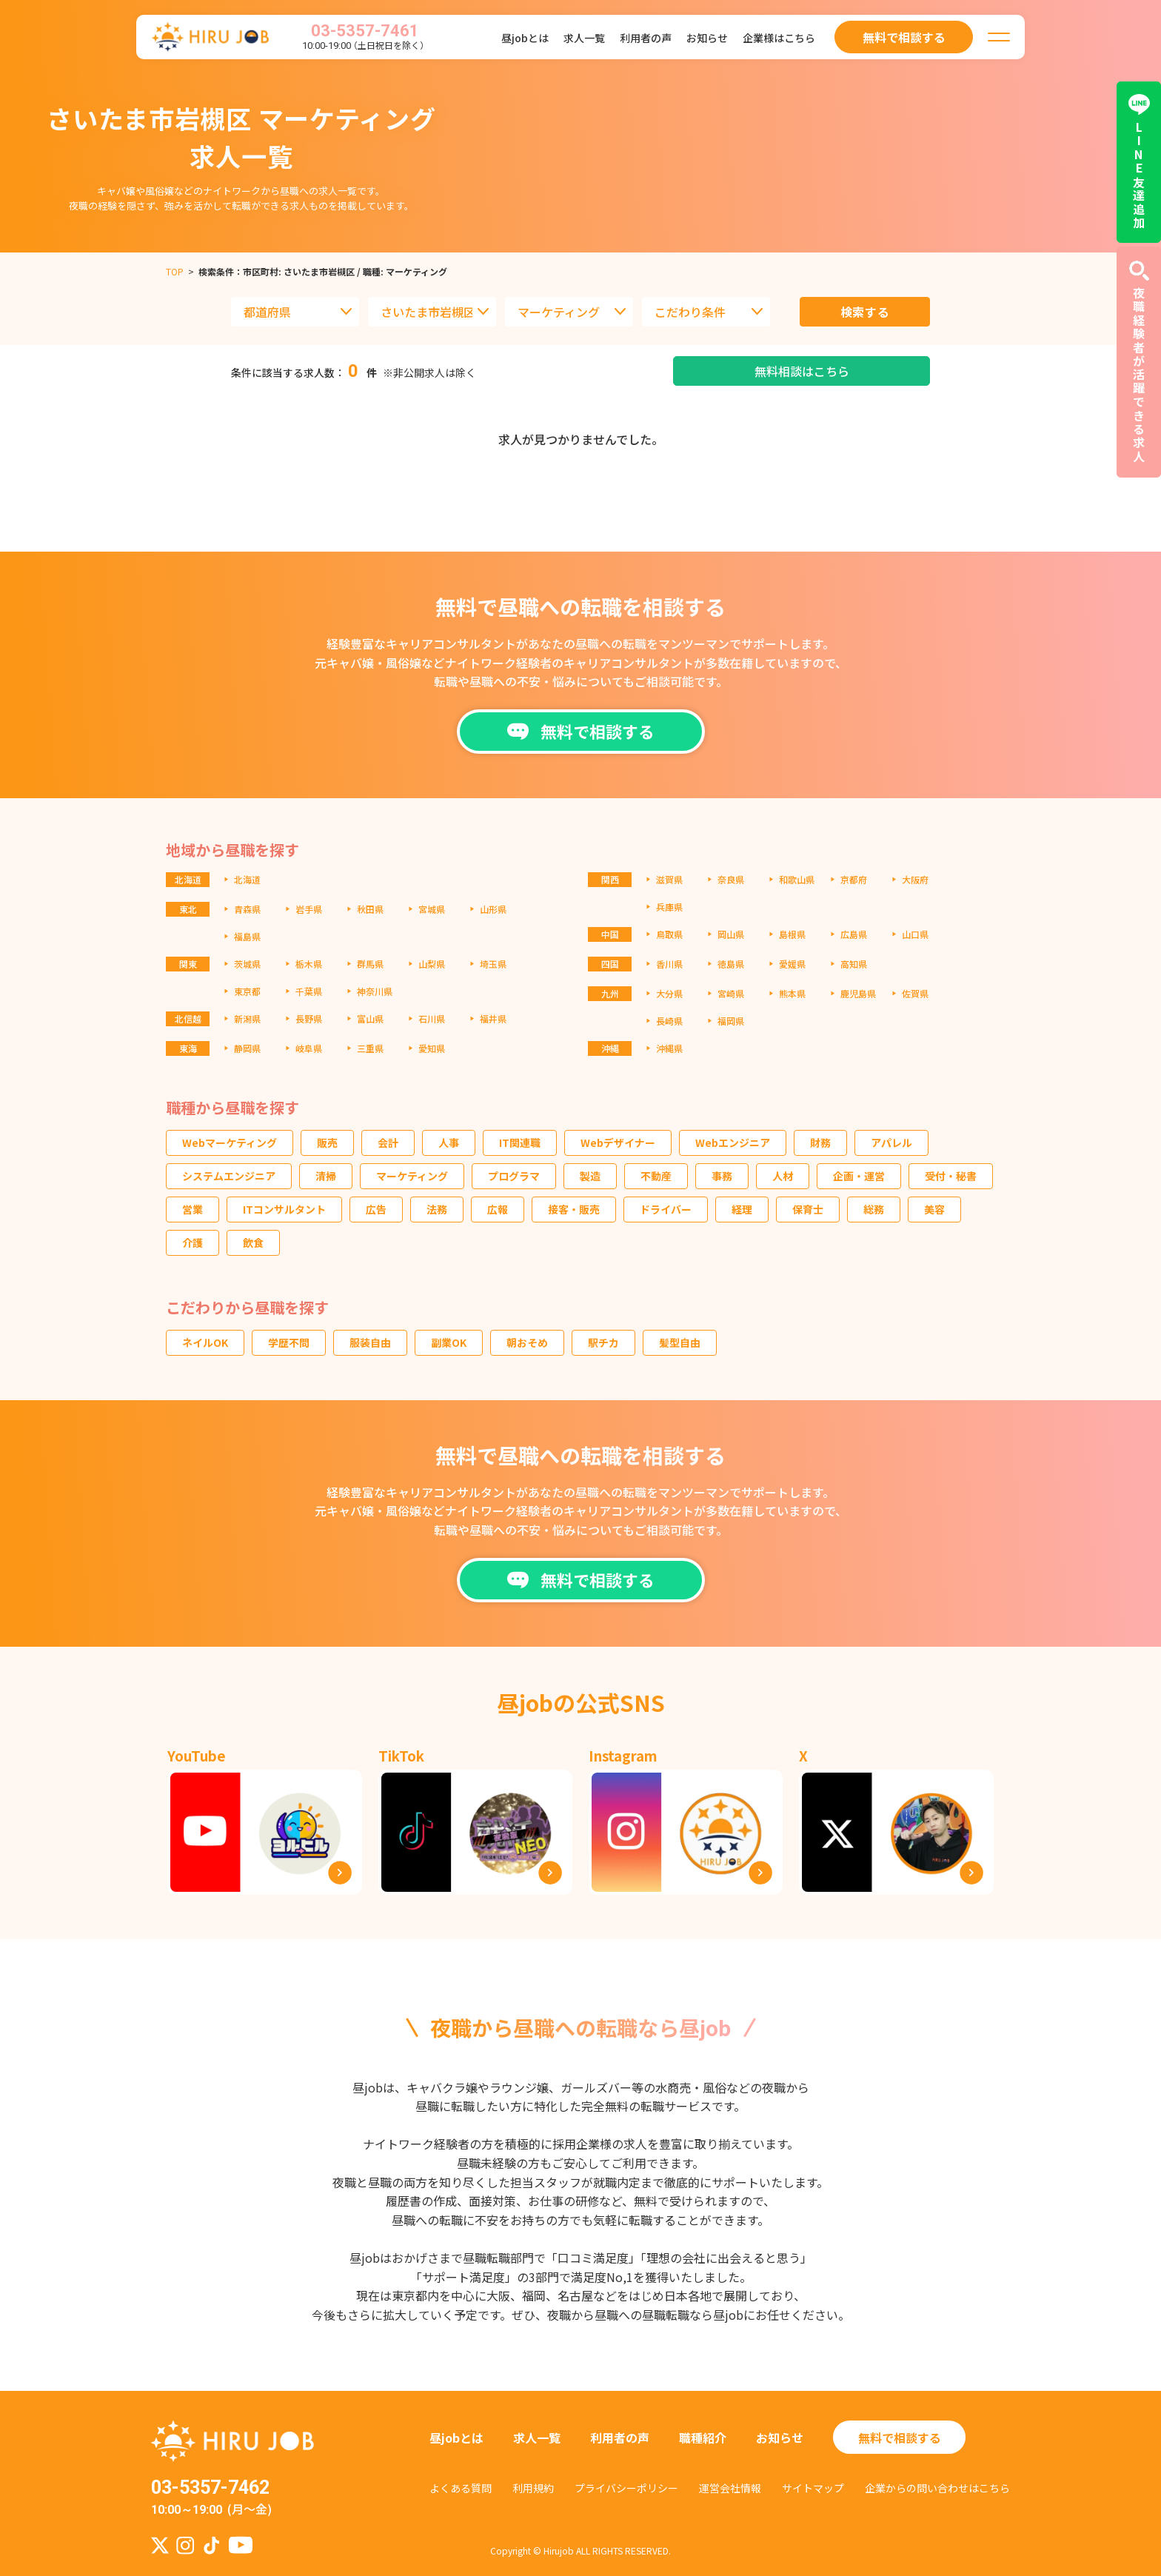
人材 (782, 1175)
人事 (448, 1142)
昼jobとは (525, 37)
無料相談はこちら (802, 371)
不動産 (656, 1175)
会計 (388, 1142)
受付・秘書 (951, 1175)
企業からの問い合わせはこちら (937, 2487)
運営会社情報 (730, 2487)
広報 (497, 1209)
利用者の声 (646, 37)
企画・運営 (859, 1175)
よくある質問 (460, 2487)
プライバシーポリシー (626, 2487)
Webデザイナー (617, 1142)
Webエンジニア (732, 1142)
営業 (192, 1209)
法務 (436, 1209)
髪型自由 (679, 1342)
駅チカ (603, 1342)
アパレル (891, 1142)
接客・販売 (574, 1209)
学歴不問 (289, 1342)
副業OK (448, 1342)
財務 (820, 1142)
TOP (175, 271)
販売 (327, 1142)
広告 (376, 1209)
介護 (192, 1242)
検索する (865, 312)
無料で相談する (899, 2437)
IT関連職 (520, 1142)
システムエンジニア (228, 1175)
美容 (934, 1209)
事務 (722, 1175)
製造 (590, 1175)
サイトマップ (813, 2487)
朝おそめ (527, 1342)
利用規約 (533, 2487)
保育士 (807, 1209)
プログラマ (514, 1175)
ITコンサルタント (284, 1209)
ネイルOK (205, 1342)
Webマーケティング (229, 1142)
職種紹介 (702, 2437)
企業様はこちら (779, 37)
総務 (873, 1209)
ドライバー (666, 1209)
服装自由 (370, 1342)
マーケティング (412, 1175)
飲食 (253, 1242)
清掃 (325, 1175)
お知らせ (707, 37)
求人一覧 (584, 37)
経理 (742, 1209)
